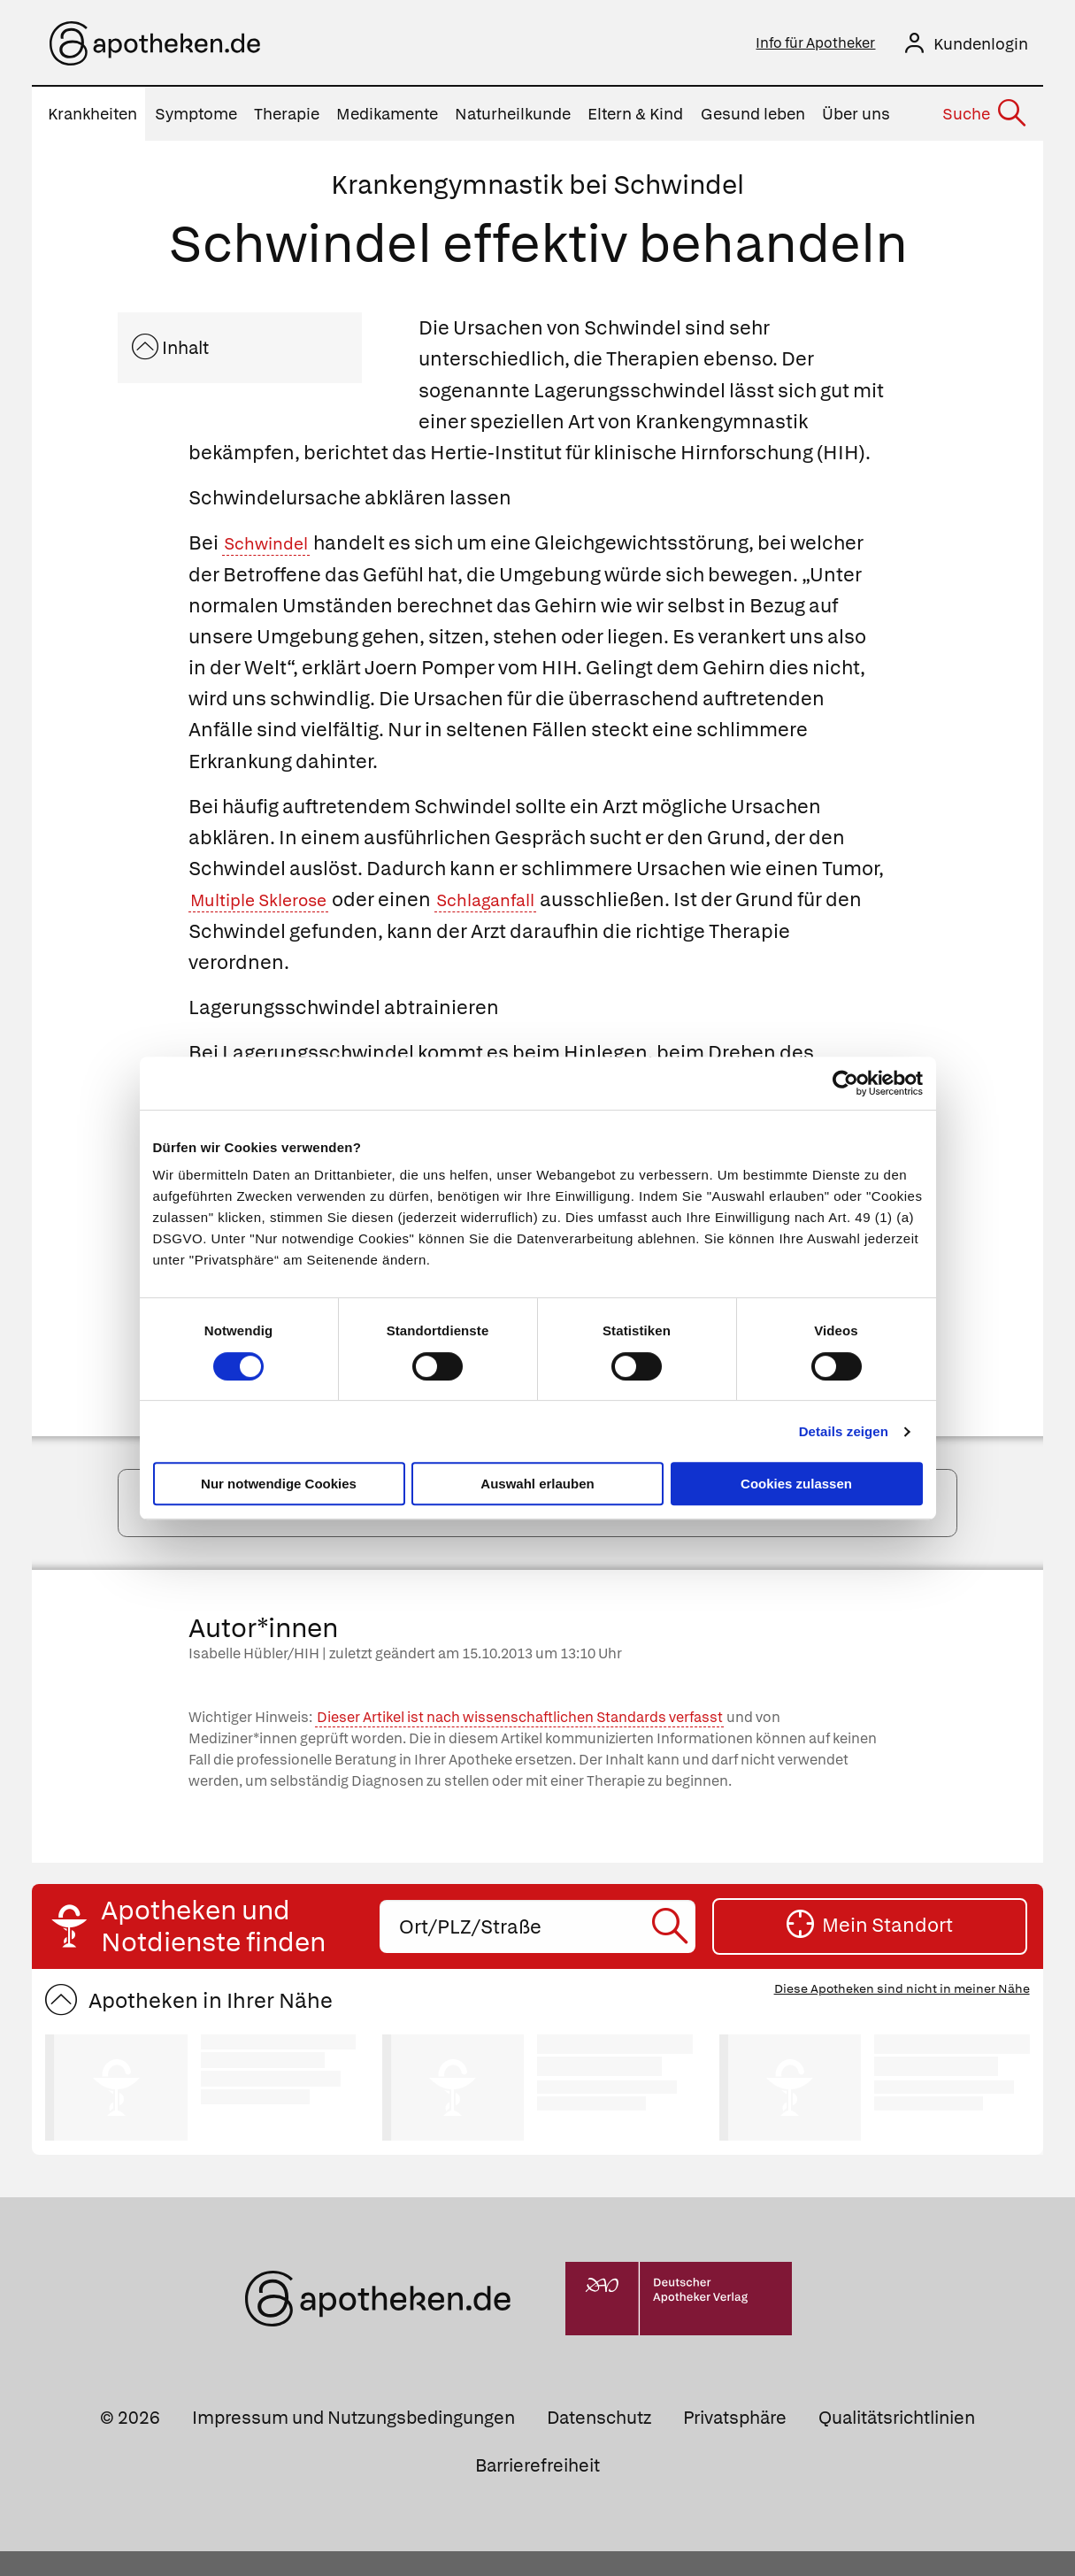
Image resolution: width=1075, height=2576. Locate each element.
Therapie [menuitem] (286, 119)
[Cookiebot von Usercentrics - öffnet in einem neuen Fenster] (845, 1083)
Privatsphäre (735, 2442)
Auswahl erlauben (537, 1483)
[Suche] (983, 119)
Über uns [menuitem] (856, 119)
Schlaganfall (516, 905)
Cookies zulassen (796, 1483)
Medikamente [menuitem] (387, 119)
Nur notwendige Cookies (279, 1483)
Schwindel (272, 548)
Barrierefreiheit (537, 2489)
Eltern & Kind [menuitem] (635, 119)
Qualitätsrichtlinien (896, 2442)
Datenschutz (599, 2442)
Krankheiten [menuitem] (92, 119)
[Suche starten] (672, 1950)
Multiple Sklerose (269, 905)
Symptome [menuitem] (196, 119)
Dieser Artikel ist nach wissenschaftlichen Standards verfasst (520, 1742)
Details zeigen (843, 1431)
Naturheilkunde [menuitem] (513, 119)
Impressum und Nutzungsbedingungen (353, 2442)
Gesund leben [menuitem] (753, 119)
